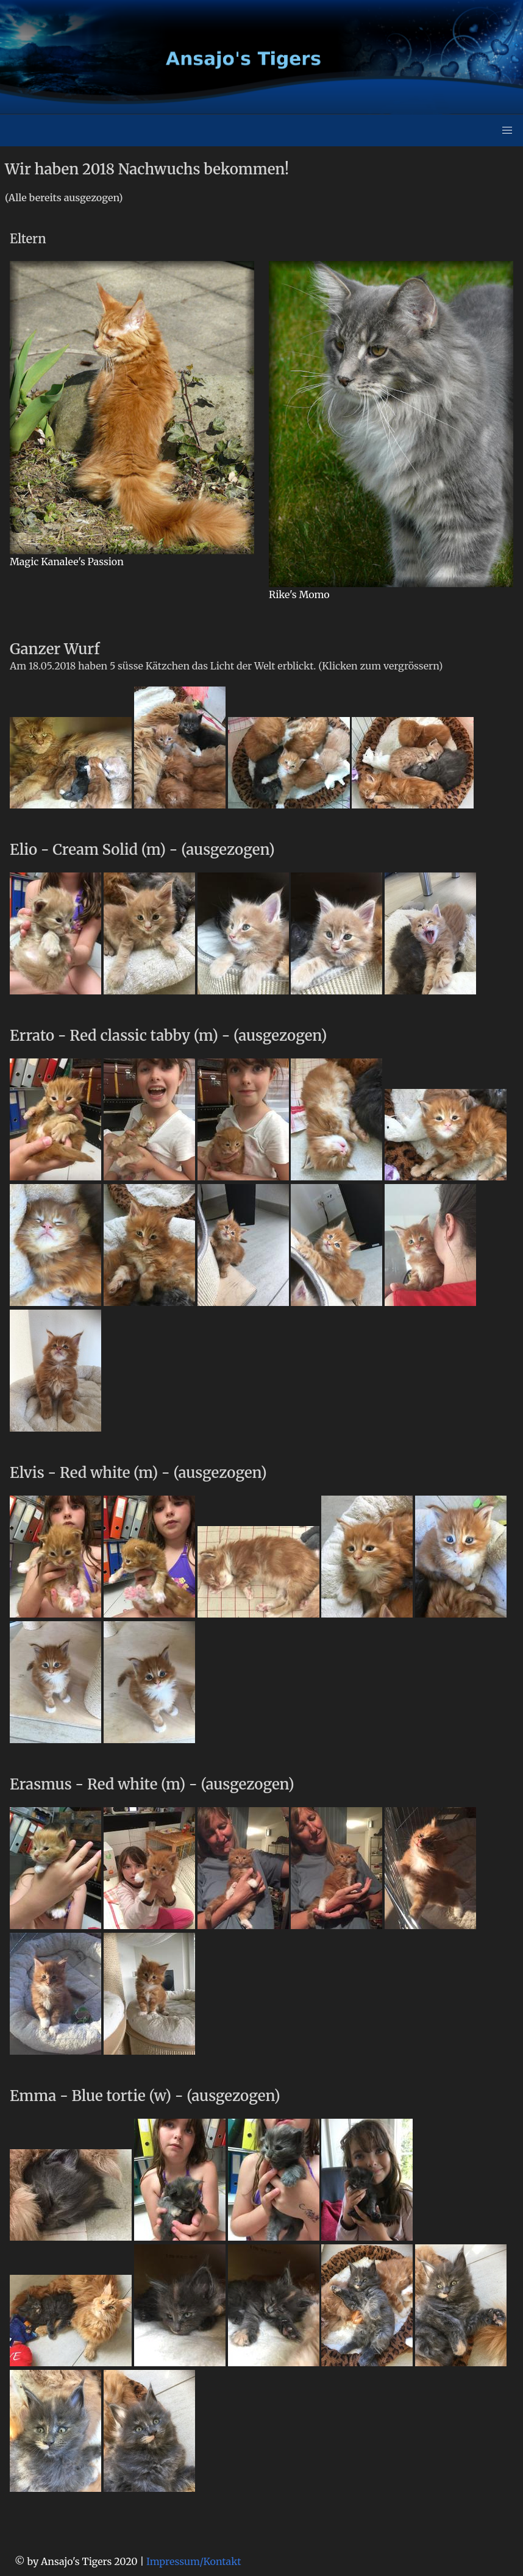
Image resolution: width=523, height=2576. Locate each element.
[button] (507, 130)
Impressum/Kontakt (193, 2561)
